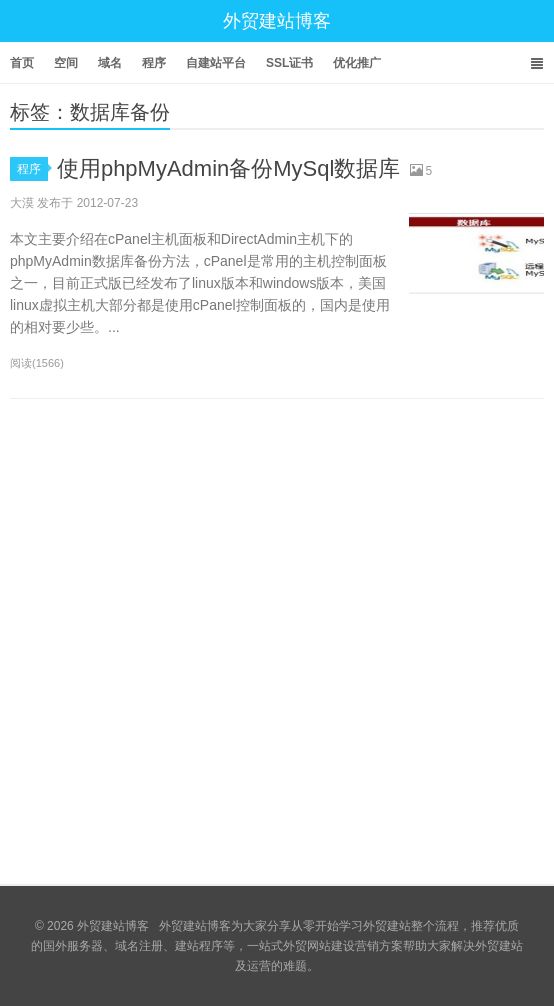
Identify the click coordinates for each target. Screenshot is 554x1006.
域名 (110, 63)
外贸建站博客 (277, 21)
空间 (66, 63)
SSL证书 (289, 63)
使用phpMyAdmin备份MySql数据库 (229, 168)
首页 (22, 63)
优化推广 (357, 63)
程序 (154, 63)
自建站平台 (216, 63)
